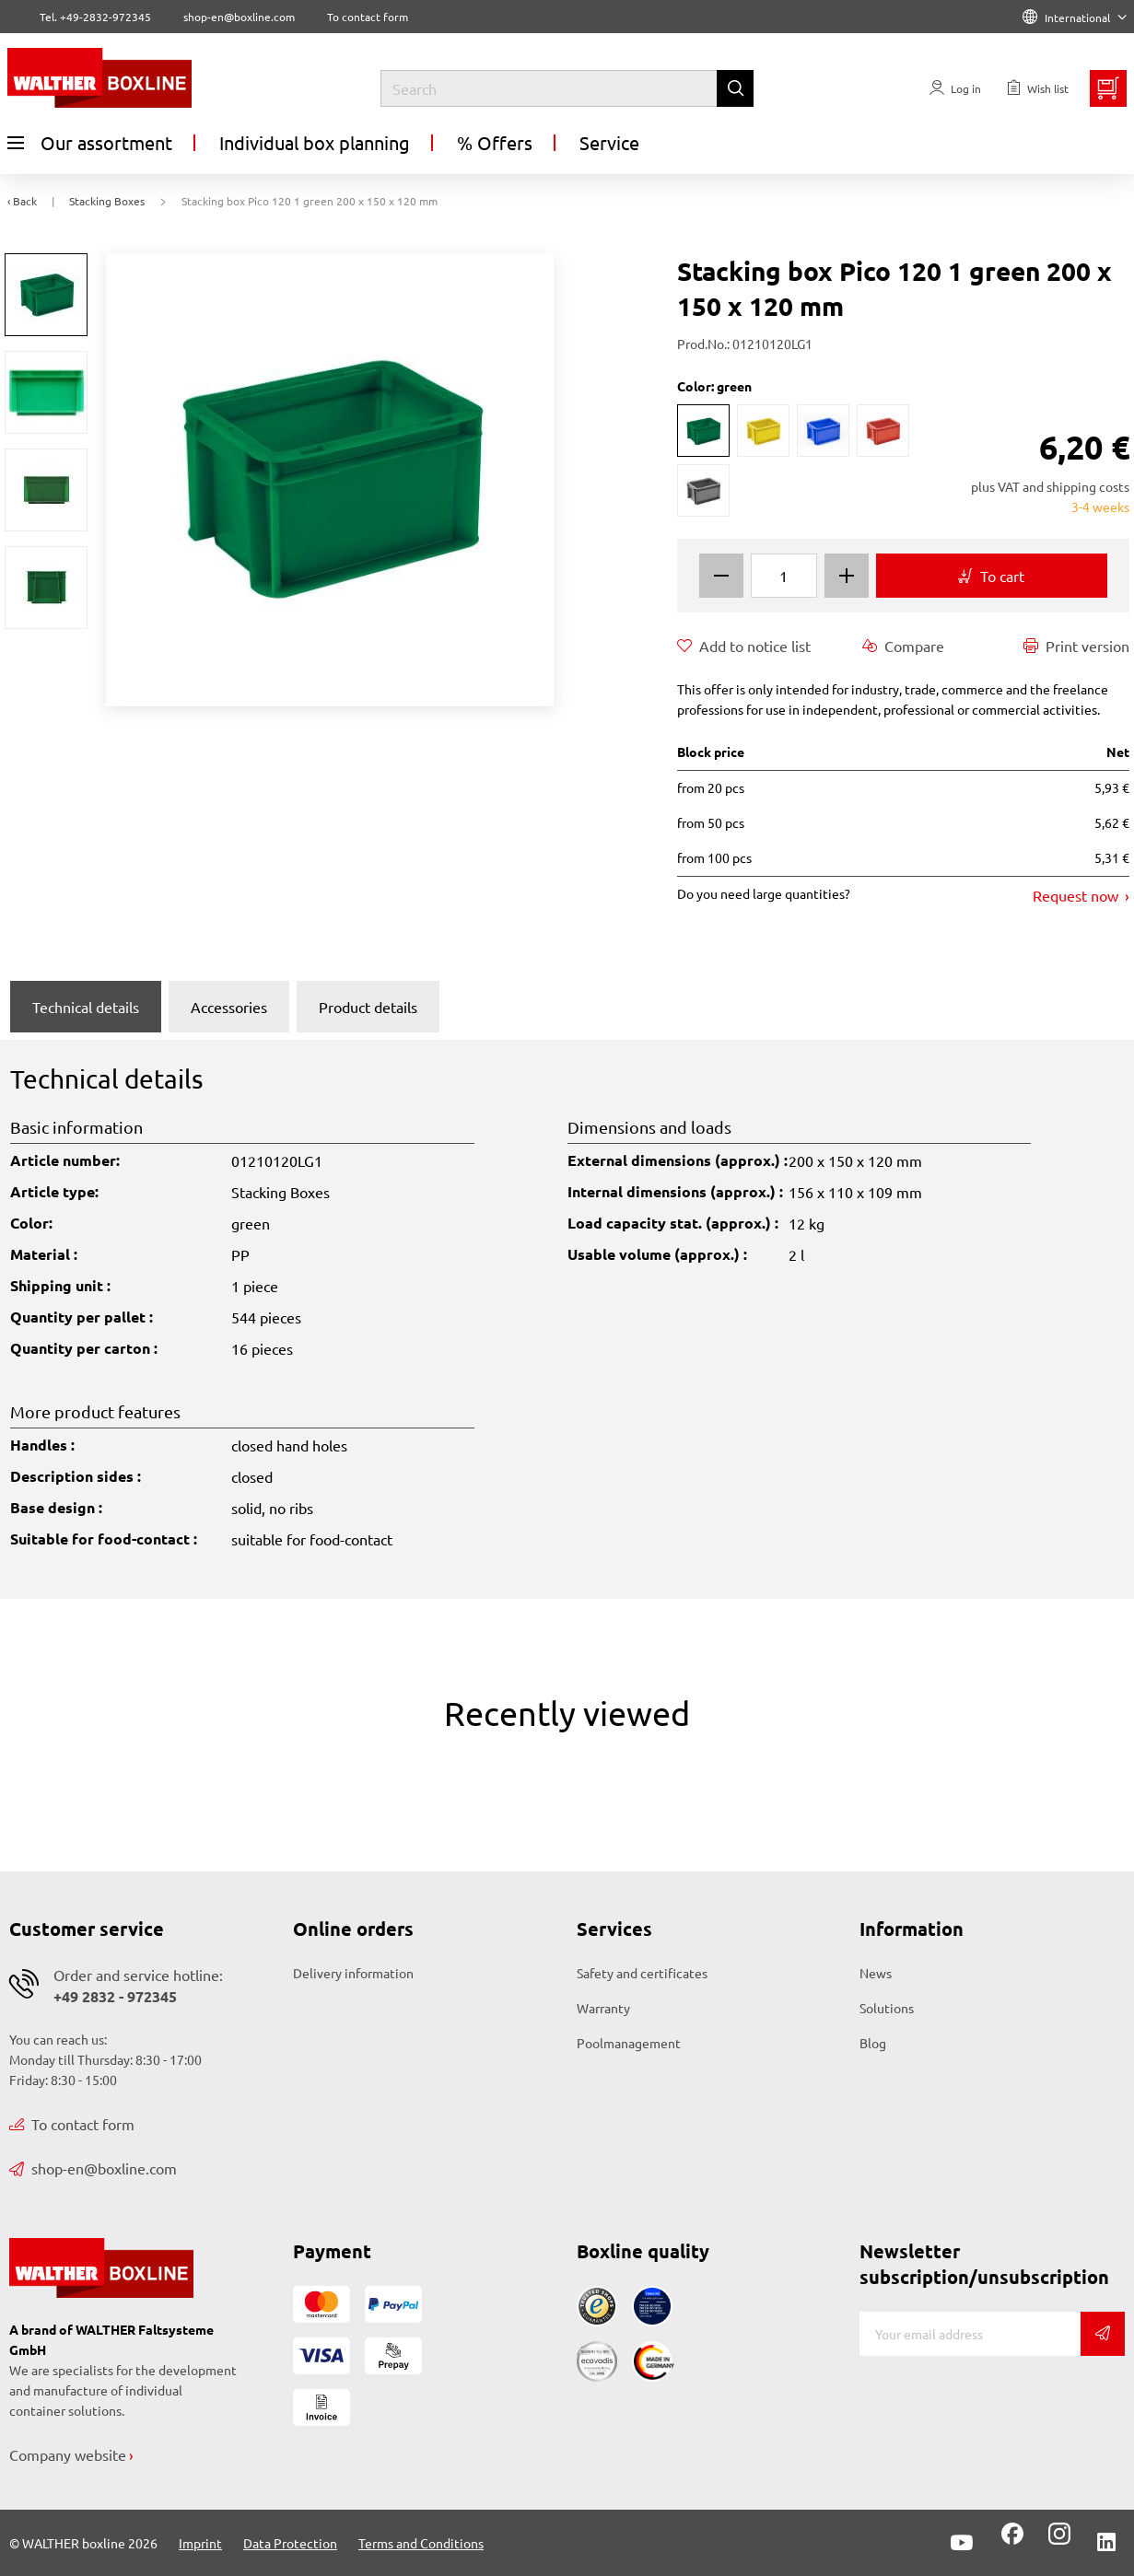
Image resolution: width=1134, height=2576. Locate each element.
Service (609, 142)
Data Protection (290, 2543)
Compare (903, 646)
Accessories (229, 1006)
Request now (1077, 895)
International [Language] (1075, 17)
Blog (872, 2042)
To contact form (367, 16)
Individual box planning (314, 142)
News (875, 1972)
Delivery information (353, 1972)
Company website (67, 2454)
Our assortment (89, 143)
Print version (1076, 646)
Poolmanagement (629, 2042)
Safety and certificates (642, 1972)
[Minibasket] (1108, 88)
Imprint (200, 2543)
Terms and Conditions (421, 2543)
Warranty (603, 2007)
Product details (368, 1006)
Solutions (886, 2007)
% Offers (494, 142)
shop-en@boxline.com (93, 2168)
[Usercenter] (955, 88)
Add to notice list (744, 646)
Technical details (85, 1006)
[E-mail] (970, 2334)
